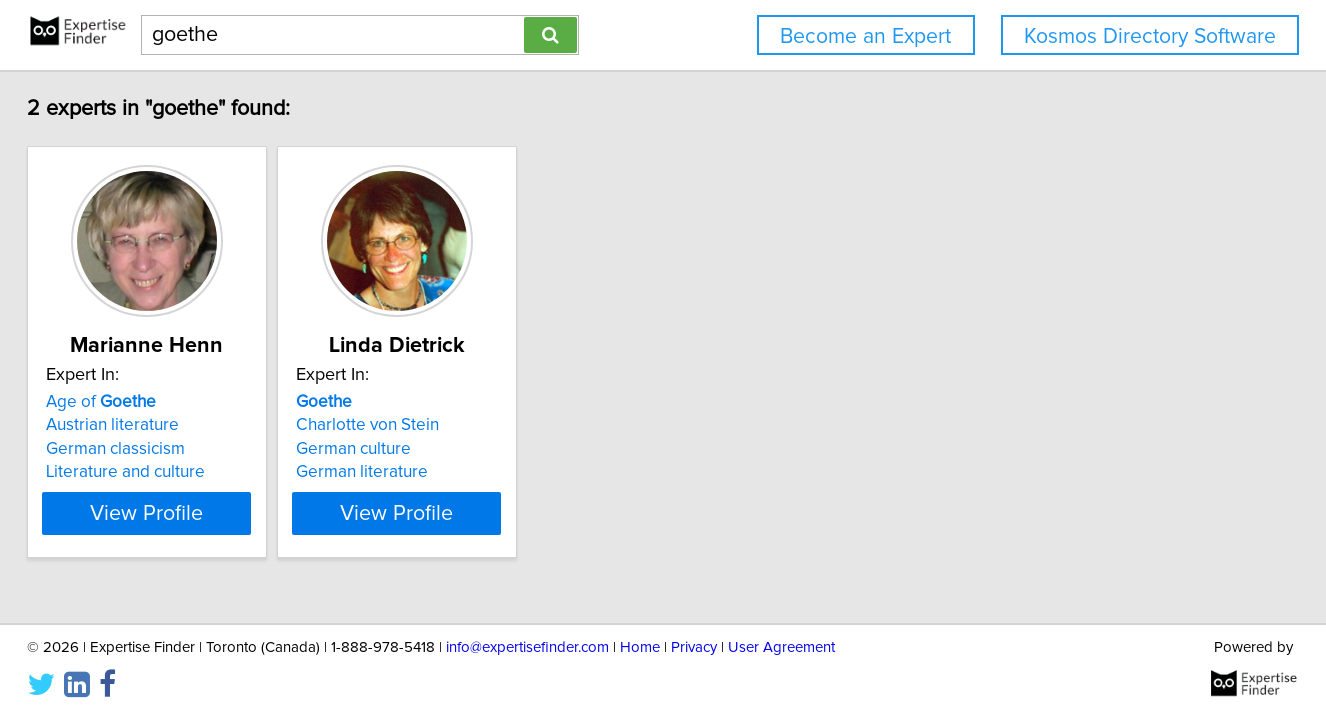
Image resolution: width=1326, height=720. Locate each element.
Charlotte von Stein (453, 425)
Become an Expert (865, 36)
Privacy (694, 647)
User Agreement (781, 647)
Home (640, 647)
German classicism (151, 449)
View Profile (208, 513)
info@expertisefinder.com (527, 647)
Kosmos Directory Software (1150, 36)
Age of (137, 402)
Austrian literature (148, 425)
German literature (448, 472)
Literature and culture (161, 472)
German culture (439, 449)
